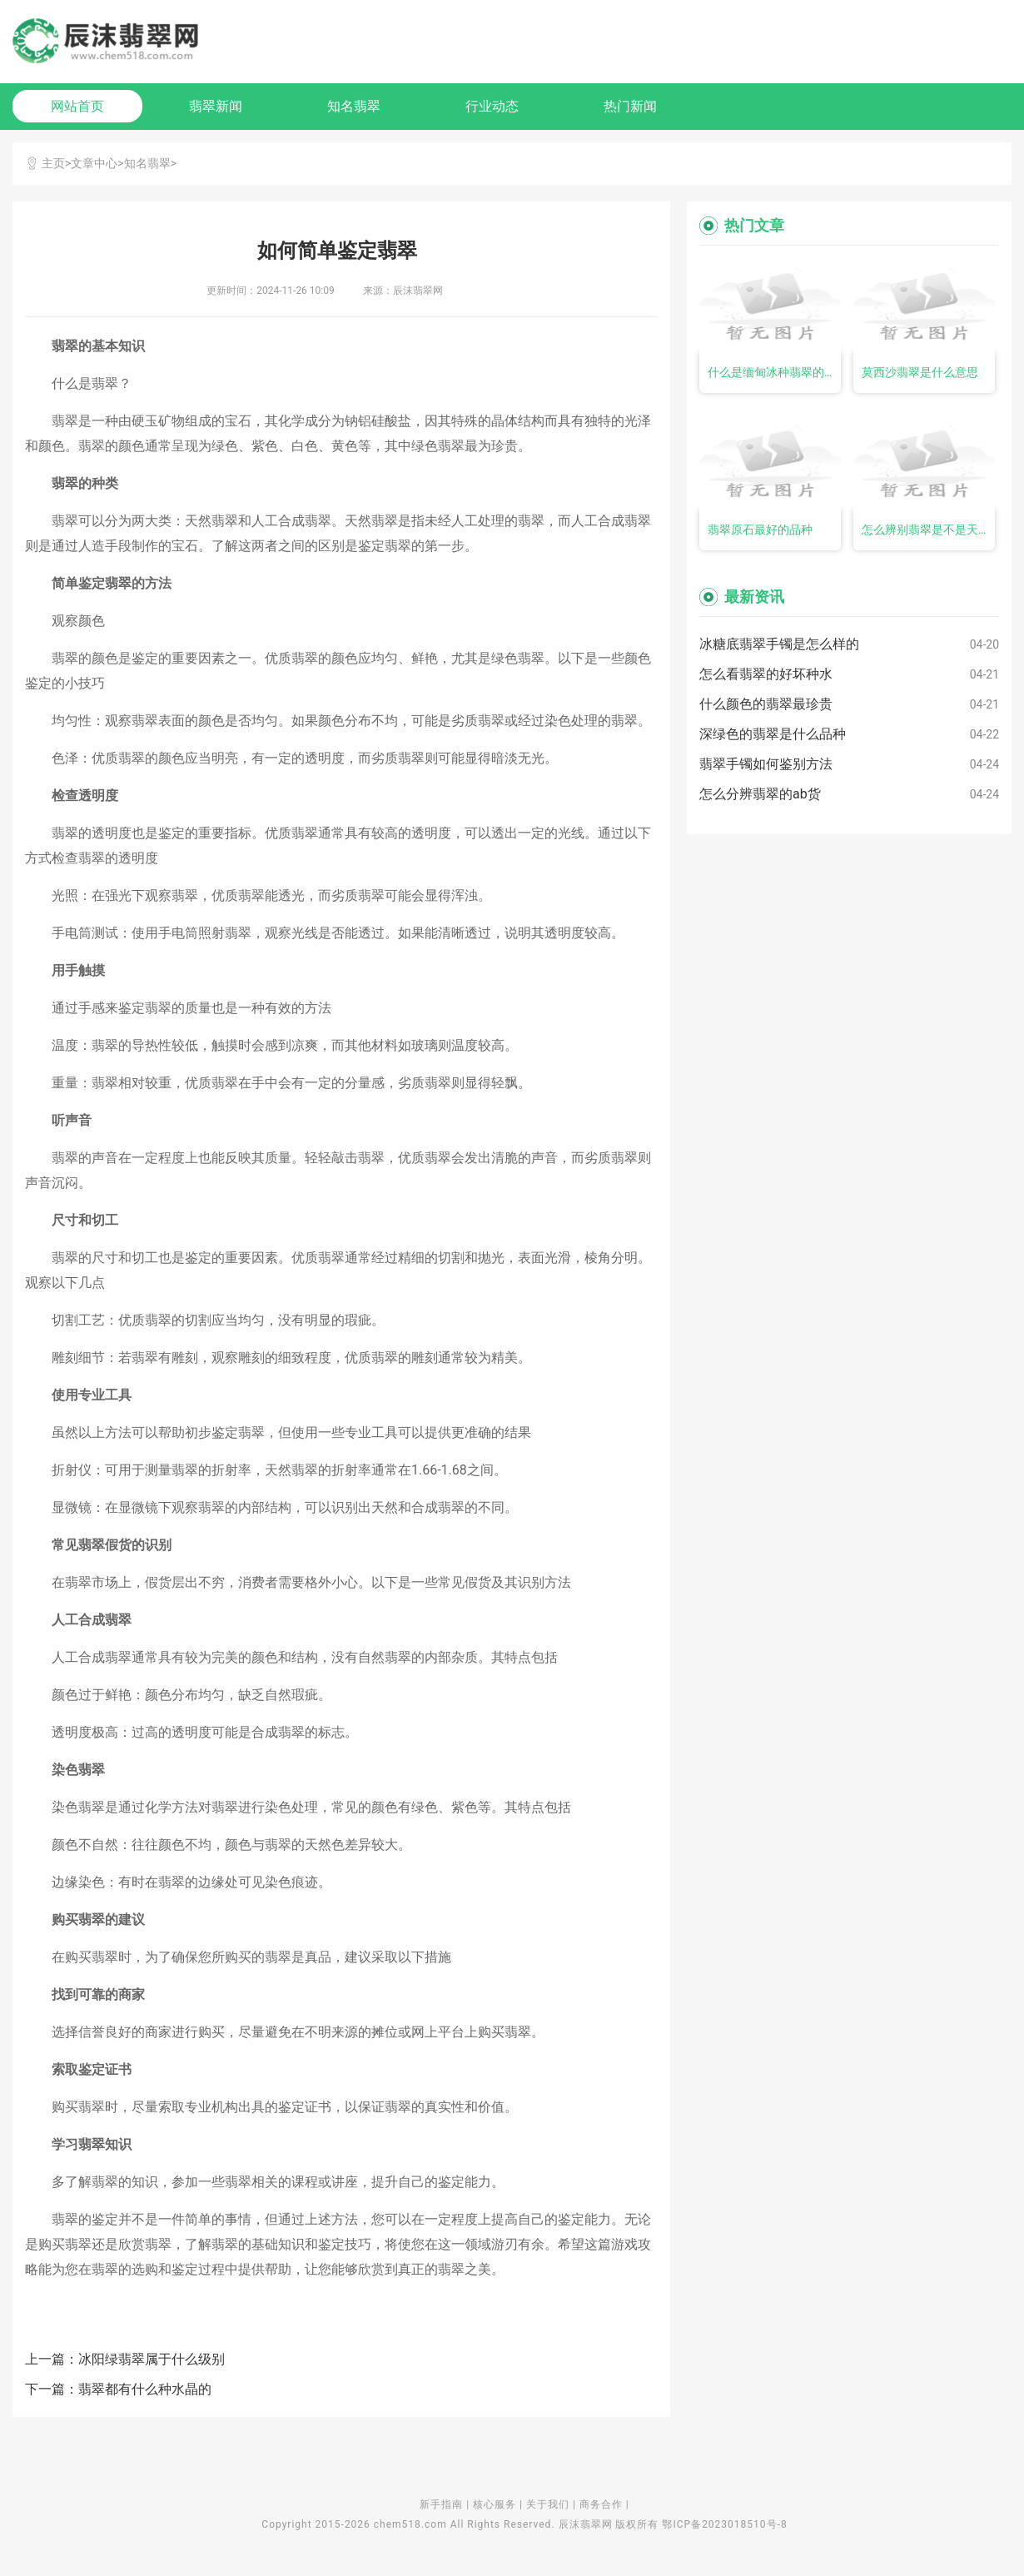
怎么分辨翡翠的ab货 (760, 794)
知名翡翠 (353, 106)
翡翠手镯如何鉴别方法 (766, 764)
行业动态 (492, 106)
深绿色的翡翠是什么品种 (772, 734)
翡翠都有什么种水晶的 (144, 2389)
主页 (53, 163)
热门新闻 (630, 106)
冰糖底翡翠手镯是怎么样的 (779, 644)
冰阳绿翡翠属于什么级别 (151, 2359)
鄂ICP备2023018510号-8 (724, 2524)
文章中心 (94, 163)
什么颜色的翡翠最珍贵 (766, 704)
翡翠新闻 (215, 106)
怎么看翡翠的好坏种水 (766, 674)
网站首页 (77, 106)
